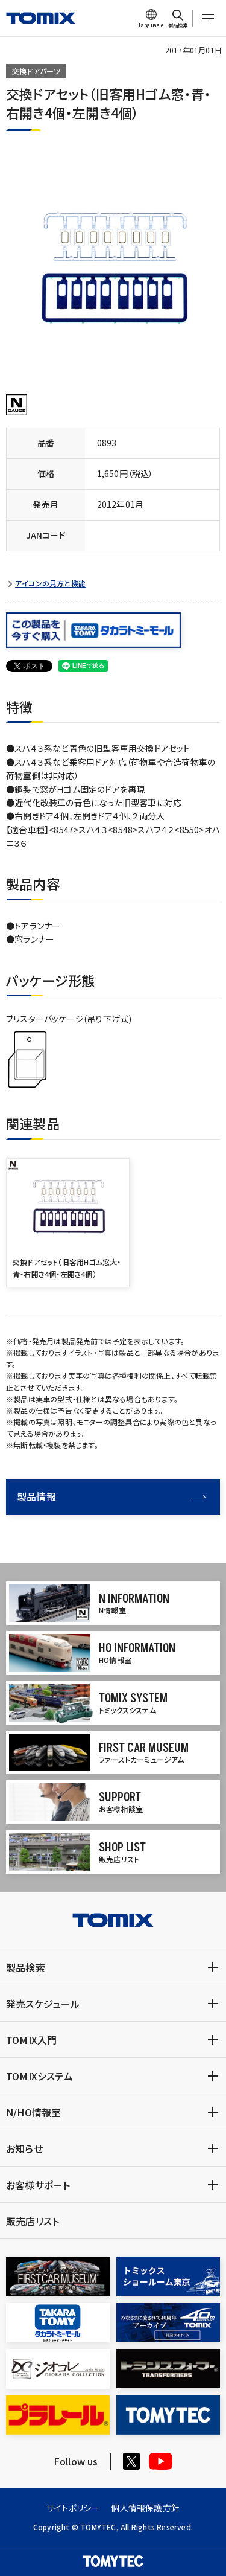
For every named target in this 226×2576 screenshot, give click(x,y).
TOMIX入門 (31, 2040)
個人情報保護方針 (145, 2508)
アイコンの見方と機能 (50, 583)
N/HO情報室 (33, 2112)
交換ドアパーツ (36, 71)
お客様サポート (38, 2184)
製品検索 (25, 1967)
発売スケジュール (43, 2003)
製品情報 (111, 1496)
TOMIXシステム (39, 2076)
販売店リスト (32, 2221)
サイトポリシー (72, 2508)
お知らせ (24, 2148)
